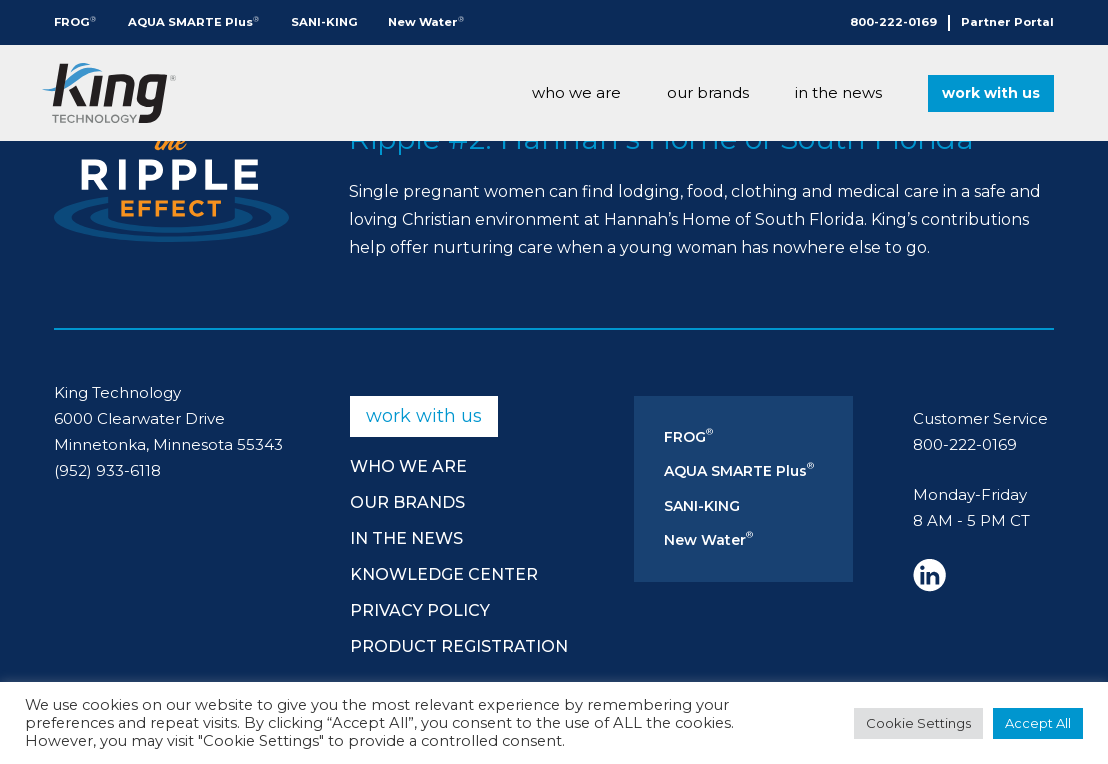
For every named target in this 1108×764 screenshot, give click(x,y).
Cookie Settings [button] (918, 723)
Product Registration (459, 646)
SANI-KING (324, 22)
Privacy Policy (420, 610)
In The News (838, 92)
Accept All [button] (1038, 723)
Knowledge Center (444, 574)
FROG (75, 21)
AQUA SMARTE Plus (193, 21)
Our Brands (708, 92)
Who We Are (576, 92)
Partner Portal (1007, 22)
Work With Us (991, 93)
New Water (426, 21)
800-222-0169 (893, 22)
